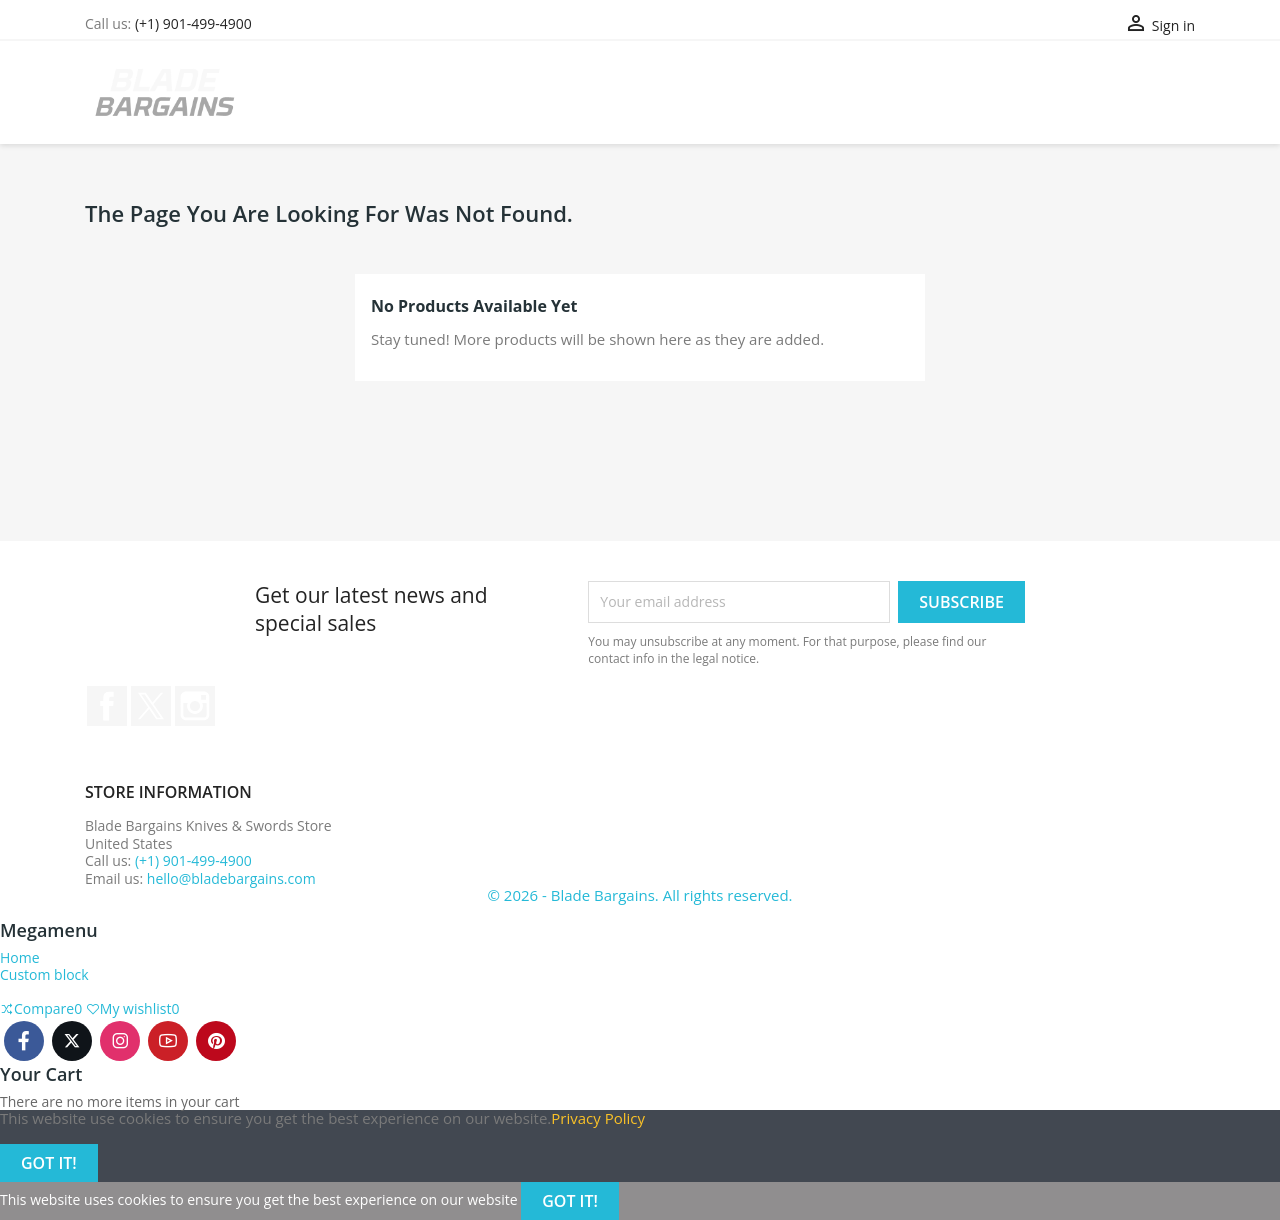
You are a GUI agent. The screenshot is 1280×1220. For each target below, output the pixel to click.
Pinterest (216, 1041)
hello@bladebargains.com (231, 878)
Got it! (49, 1163)
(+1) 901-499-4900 (193, 23)
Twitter (151, 706)
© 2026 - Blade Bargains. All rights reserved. (639, 895)
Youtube (168, 1041)
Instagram (195, 706)
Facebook (107, 706)
